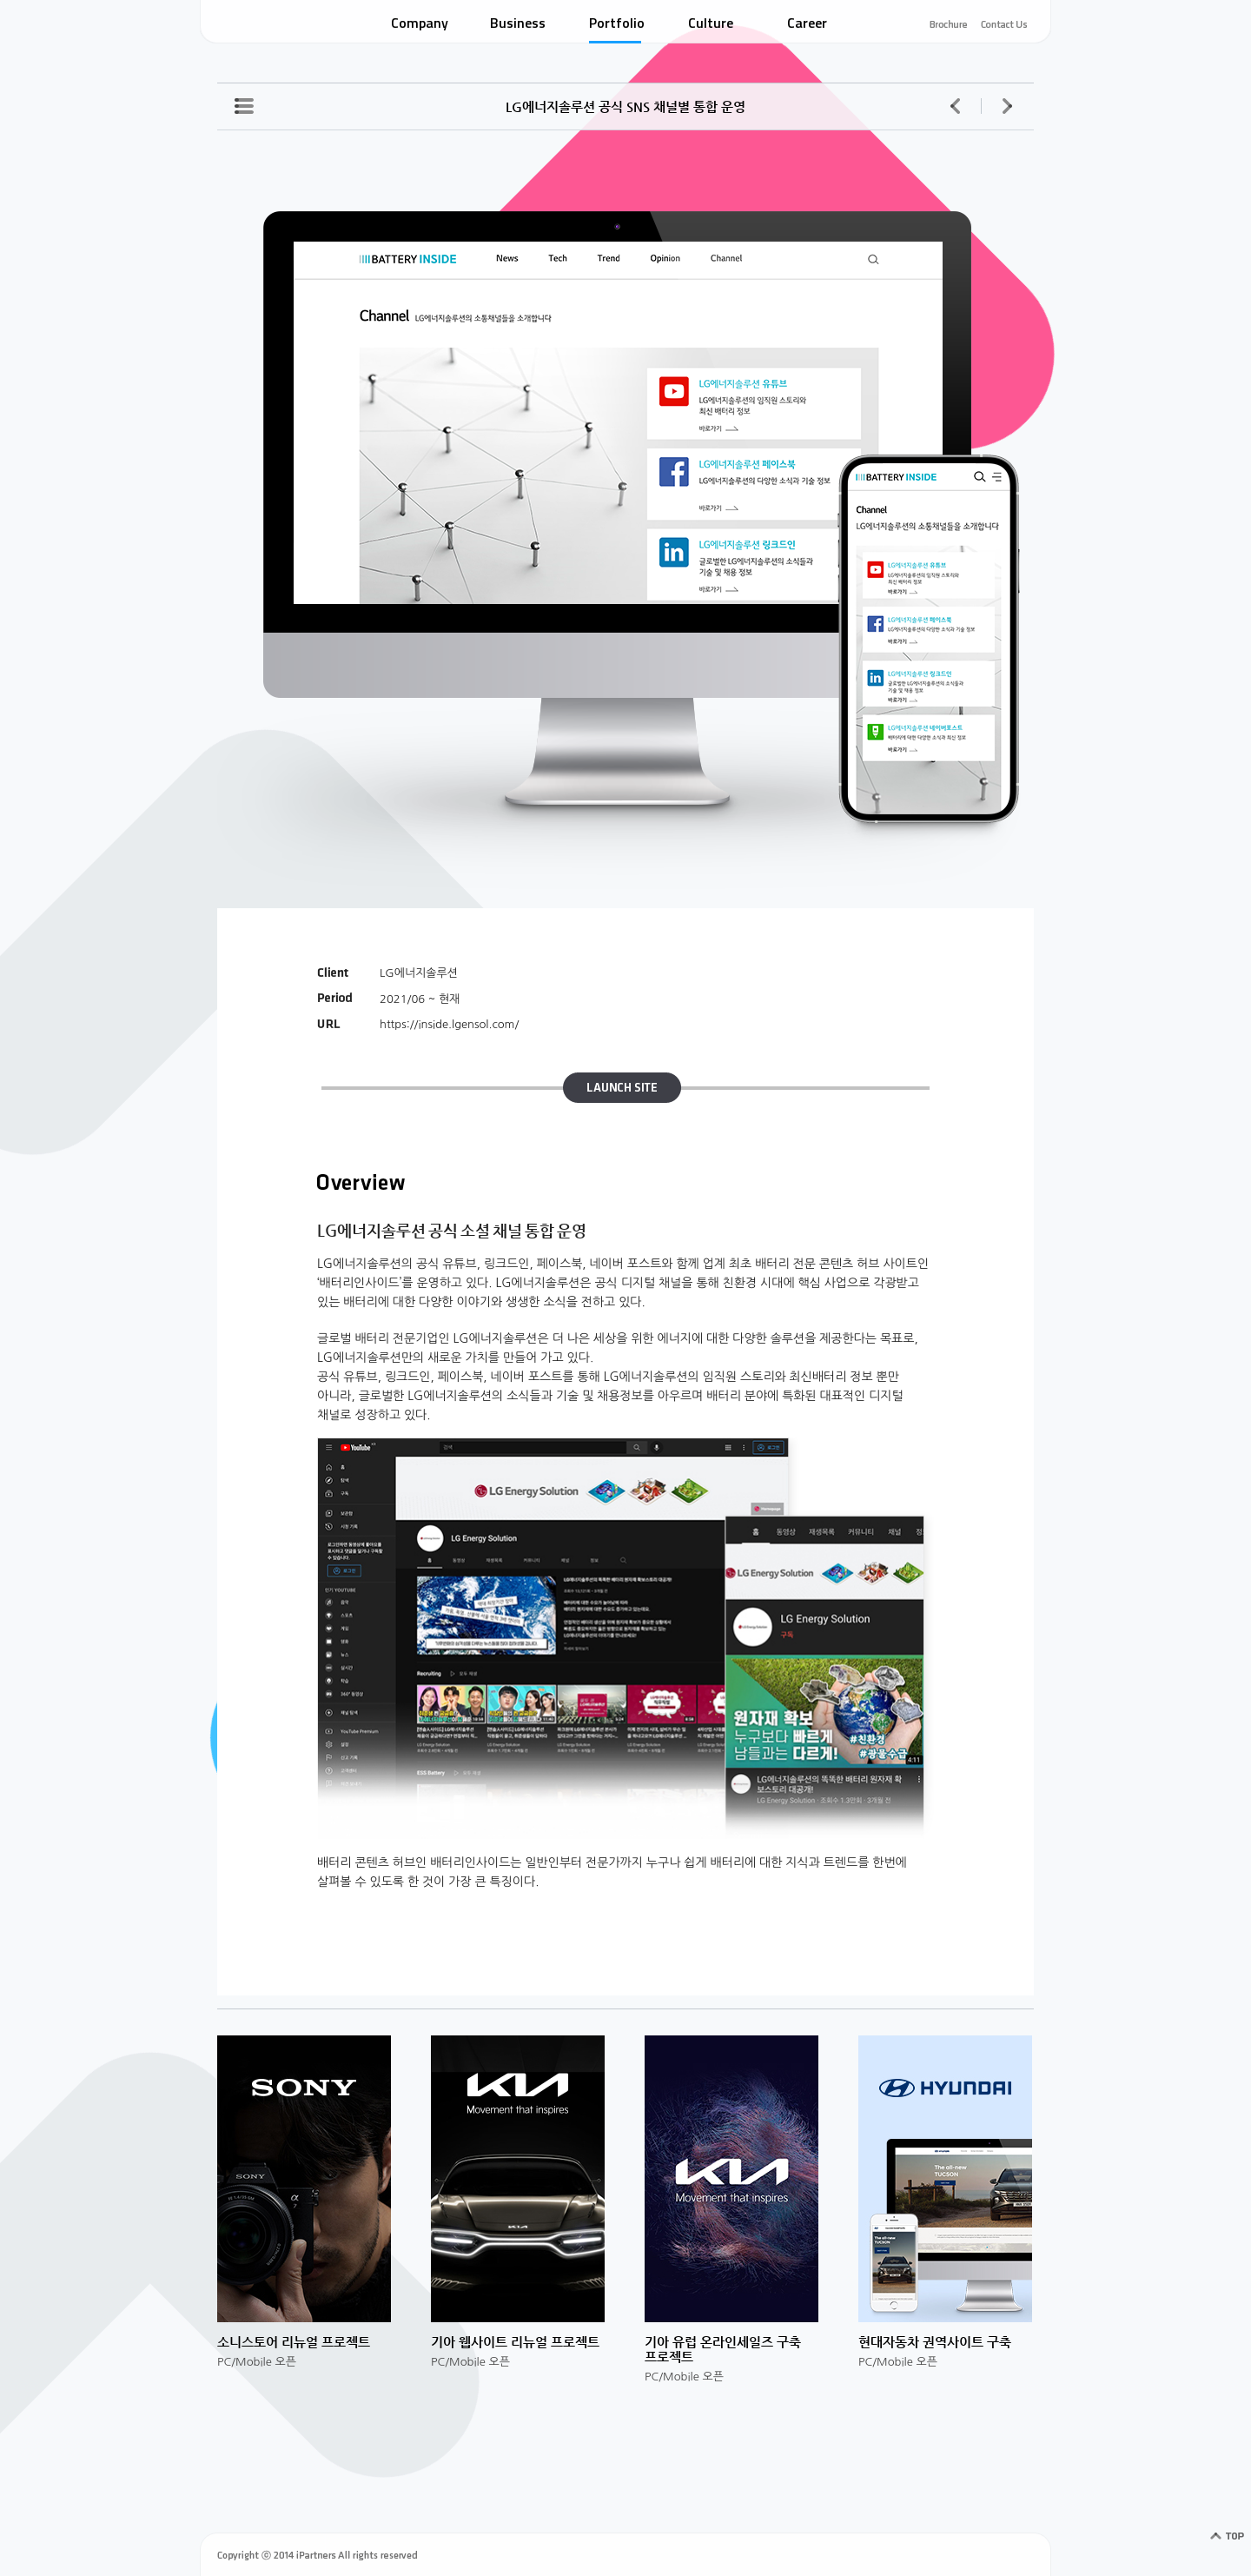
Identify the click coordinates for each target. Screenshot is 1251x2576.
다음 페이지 (1007, 106)
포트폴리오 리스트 (244, 106)
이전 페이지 (955, 106)
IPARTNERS (269, 24)
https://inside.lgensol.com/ (449, 1024)
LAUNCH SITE (616, 1089)
